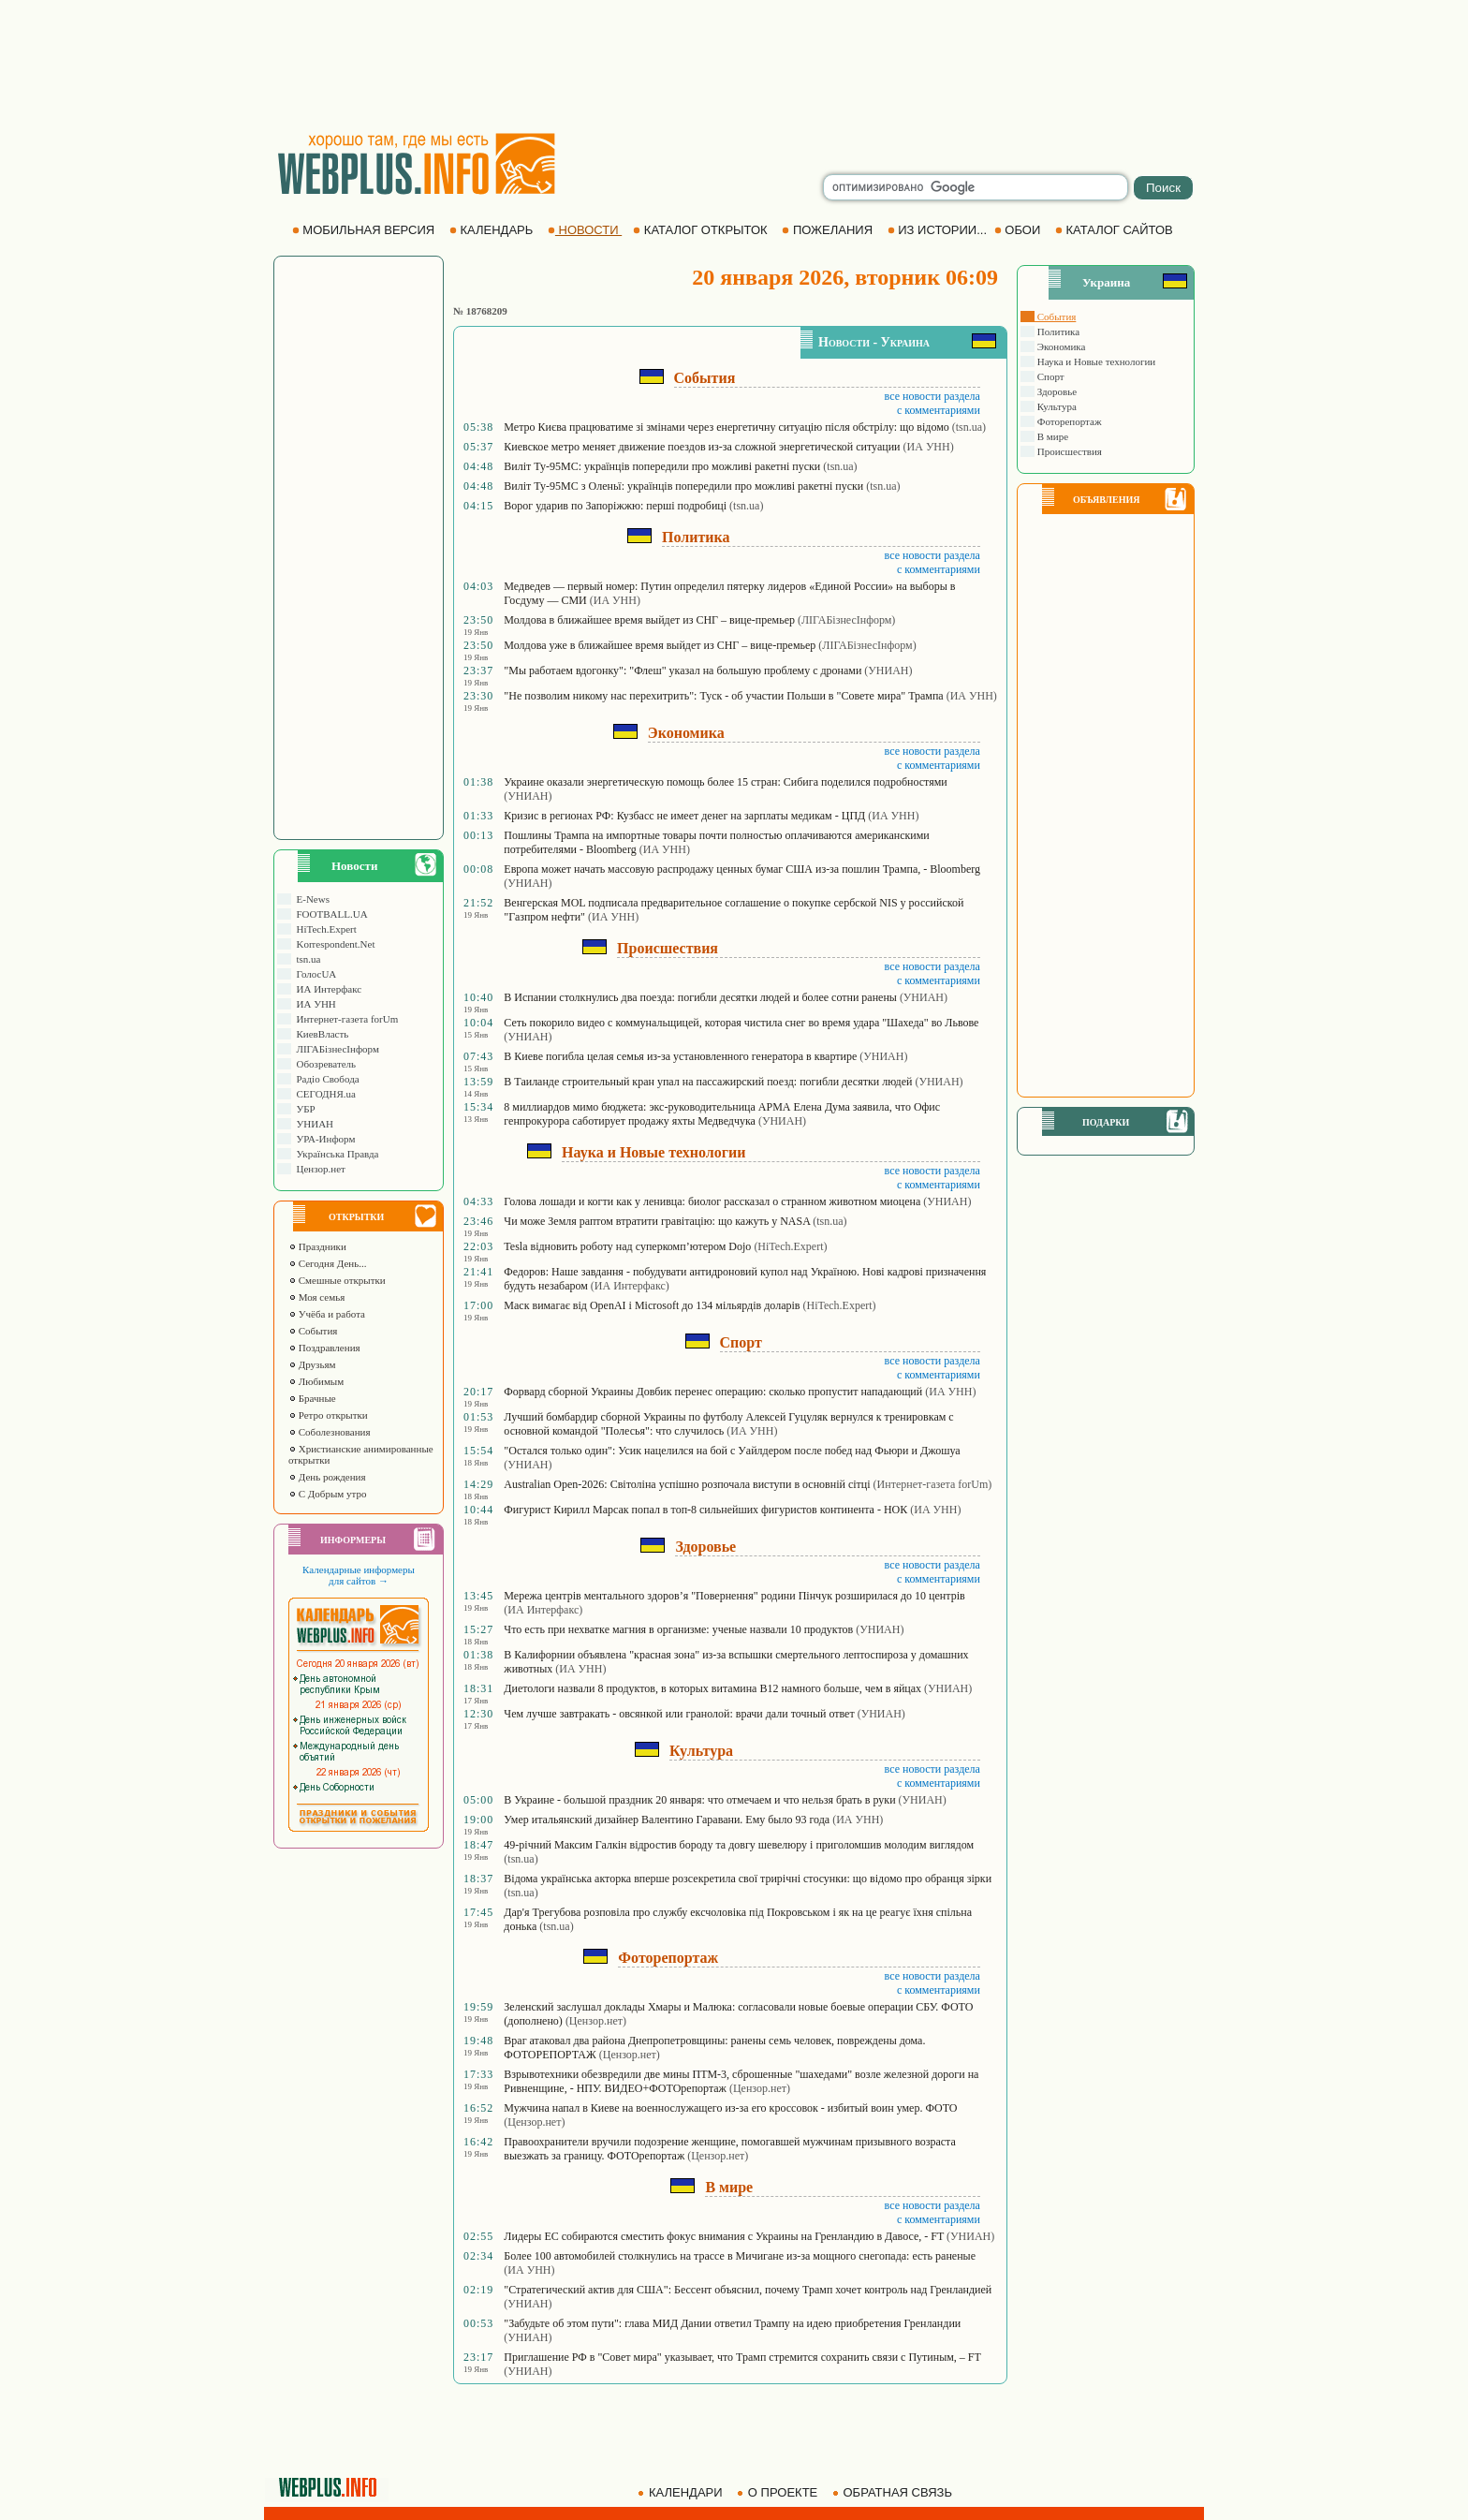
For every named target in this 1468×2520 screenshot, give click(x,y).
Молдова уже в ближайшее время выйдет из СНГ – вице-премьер (659, 645)
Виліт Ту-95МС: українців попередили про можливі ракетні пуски (662, 466)
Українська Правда (334, 1153)
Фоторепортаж (1068, 421)
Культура (1056, 406)
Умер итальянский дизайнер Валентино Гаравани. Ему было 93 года (666, 1819)
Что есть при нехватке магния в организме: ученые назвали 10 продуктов (678, 1629)
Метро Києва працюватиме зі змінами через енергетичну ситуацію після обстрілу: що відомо (726, 427)
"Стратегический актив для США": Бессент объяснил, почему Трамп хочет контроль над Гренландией (747, 2289)
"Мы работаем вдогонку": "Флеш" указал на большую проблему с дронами (682, 670)
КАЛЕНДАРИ (682, 2492)
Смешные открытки (337, 1280)
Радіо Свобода (325, 1078)
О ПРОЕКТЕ (779, 2492)
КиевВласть (319, 1033)
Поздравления (324, 1347)
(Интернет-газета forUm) (932, 1484)
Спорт (1049, 376)
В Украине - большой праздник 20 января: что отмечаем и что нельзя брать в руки (699, 1799)
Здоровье (1056, 391)
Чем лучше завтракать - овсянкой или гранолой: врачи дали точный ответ (679, 1713)
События (312, 1330)
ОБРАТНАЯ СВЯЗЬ (894, 2492)
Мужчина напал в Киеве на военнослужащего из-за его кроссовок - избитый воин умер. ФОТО (730, 2108)
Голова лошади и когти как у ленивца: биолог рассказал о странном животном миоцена (712, 1201)
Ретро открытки (328, 1415)
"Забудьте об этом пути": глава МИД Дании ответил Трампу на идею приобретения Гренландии (732, 2323)
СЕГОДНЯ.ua (323, 1093)
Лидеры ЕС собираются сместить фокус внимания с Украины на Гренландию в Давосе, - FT (724, 2236)
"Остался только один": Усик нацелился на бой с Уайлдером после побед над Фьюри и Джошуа (732, 1450)
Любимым (316, 1381)
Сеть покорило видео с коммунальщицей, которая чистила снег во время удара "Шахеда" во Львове (741, 1022)
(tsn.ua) (969, 427)
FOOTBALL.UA (329, 914)
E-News (310, 899)
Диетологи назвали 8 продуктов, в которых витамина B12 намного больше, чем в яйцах (712, 1688)
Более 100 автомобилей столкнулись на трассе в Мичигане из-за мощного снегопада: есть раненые (740, 2255)
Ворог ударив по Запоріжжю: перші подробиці (615, 505)
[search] (975, 187)
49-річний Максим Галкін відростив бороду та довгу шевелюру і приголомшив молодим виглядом (739, 1844)
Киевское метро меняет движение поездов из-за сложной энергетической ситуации (702, 446)
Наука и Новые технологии (1095, 361)
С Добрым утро (327, 1493)
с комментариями (938, 410)
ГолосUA (313, 974)
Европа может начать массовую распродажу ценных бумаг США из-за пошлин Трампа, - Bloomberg (742, 869)
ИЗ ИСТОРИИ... (939, 230)
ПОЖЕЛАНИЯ (828, 230)
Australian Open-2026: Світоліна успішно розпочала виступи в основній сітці (687, 1484)
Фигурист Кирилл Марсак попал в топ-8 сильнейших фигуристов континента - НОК (705, 1509)
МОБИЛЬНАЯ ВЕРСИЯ (365, 230)
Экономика (1060, 346)
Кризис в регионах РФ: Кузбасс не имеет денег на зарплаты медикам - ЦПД (684, 815)
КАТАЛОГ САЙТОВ (1115, 230)
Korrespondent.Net (333, 944)
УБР (303, 1108)
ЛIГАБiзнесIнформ (335, 1048)
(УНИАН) (888, 670)
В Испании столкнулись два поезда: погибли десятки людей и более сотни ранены (700, 997)
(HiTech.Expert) (790, 1246)
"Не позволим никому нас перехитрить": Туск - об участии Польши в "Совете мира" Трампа (723, 695)
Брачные (312, 1398)
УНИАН (312, 1123)
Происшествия (1068, 451)
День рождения (327, 1476)
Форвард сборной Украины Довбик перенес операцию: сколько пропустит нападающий (713, 1391)
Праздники (317, 1246)
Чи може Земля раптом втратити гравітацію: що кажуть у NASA (657, 1221)
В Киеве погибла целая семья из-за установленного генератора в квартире (680, 1056)
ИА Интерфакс (326, 989)
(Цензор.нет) (595, 2020)
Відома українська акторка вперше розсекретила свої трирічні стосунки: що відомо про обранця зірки (747, 1878)
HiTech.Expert (324, 929)
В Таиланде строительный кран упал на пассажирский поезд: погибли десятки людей (708, 1081)
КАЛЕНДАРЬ (492, 230)
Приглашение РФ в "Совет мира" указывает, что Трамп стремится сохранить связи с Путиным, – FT (742, 2357)
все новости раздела (932, 396)
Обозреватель (323, 1063)
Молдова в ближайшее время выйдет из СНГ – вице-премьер (649, 619)
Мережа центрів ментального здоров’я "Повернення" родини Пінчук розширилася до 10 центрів (734, 1595)
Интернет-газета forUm (344, 1018)
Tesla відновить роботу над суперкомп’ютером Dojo (627, 1246)
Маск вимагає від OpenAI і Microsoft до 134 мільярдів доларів (652, 1305)
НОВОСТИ (585, 230)
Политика (1057, 331)
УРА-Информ (323, 1138)
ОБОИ (1019, 230)
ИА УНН (313, 1003)
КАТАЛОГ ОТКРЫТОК (702, 230)
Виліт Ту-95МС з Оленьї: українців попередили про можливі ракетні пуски (683, 486)
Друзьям (312, 1364)
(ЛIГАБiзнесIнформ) (846, 619)
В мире (1051, 436)
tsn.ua (305, 959)
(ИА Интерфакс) (630, 1285)
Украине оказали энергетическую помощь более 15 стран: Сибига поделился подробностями (725, 781)
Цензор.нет (318, 1168)
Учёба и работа (326, 1313)
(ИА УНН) (928, 446)
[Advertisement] (734, 65)
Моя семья (316, 1297)
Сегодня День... (327, 1263)
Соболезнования (329, 1431)
